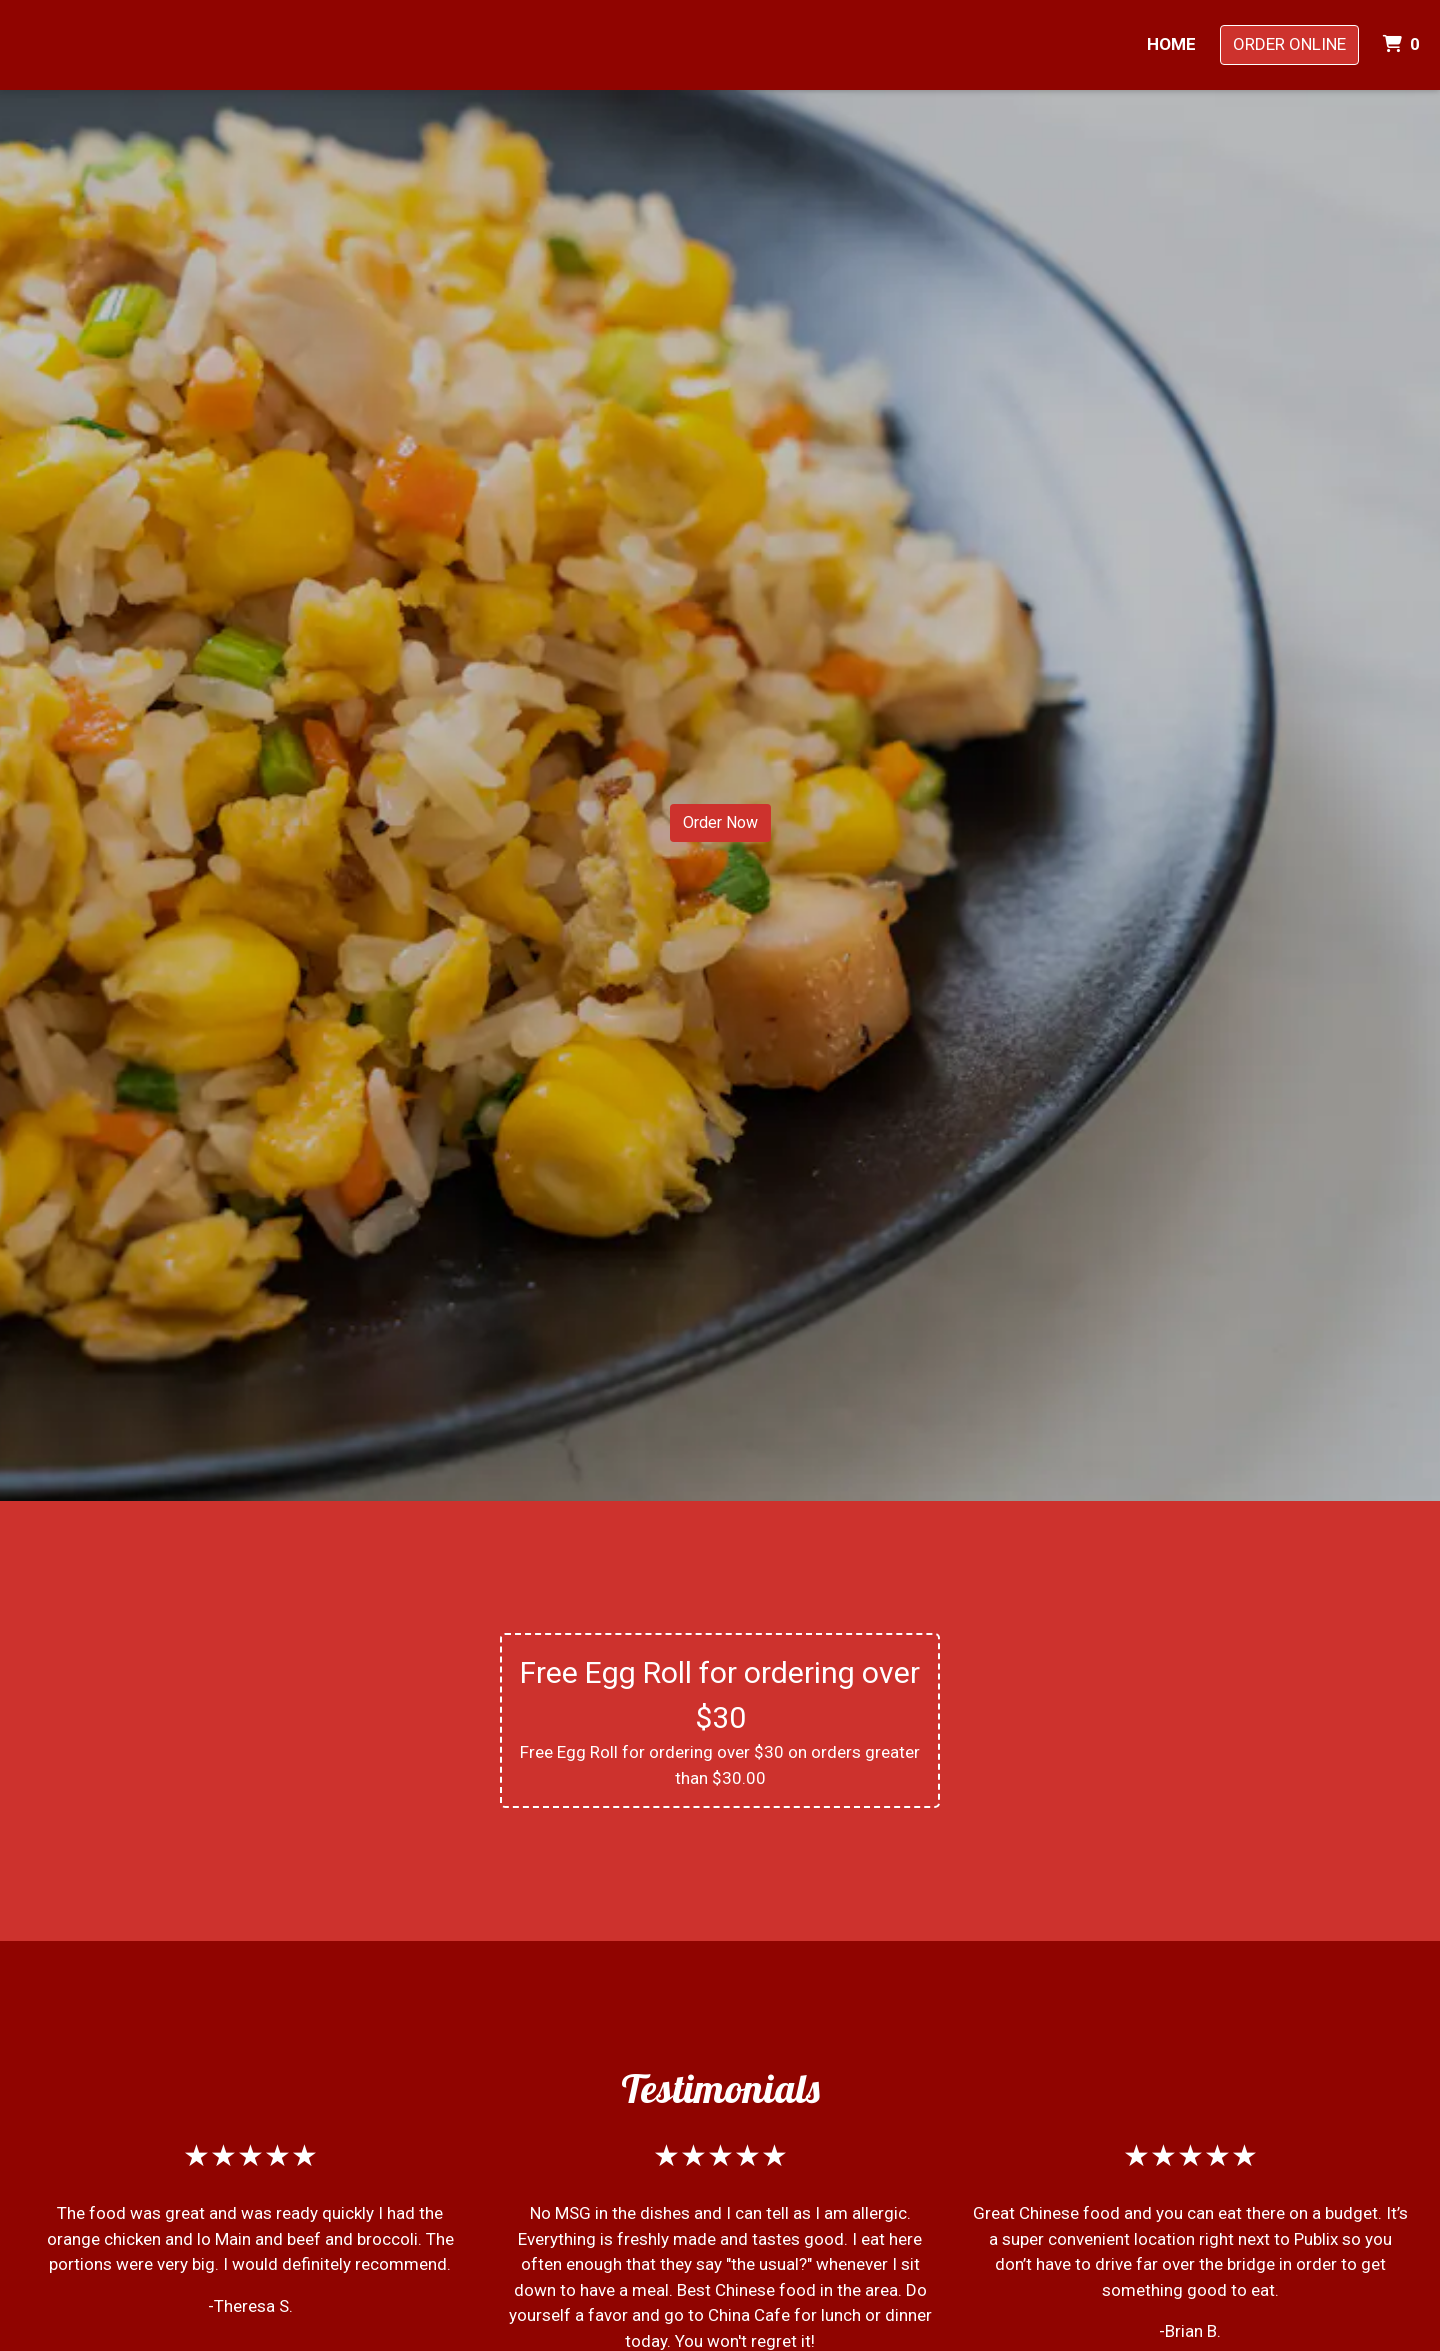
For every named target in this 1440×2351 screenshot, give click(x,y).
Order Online (1289, 44)
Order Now (720, 822)
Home (1171, 44)
